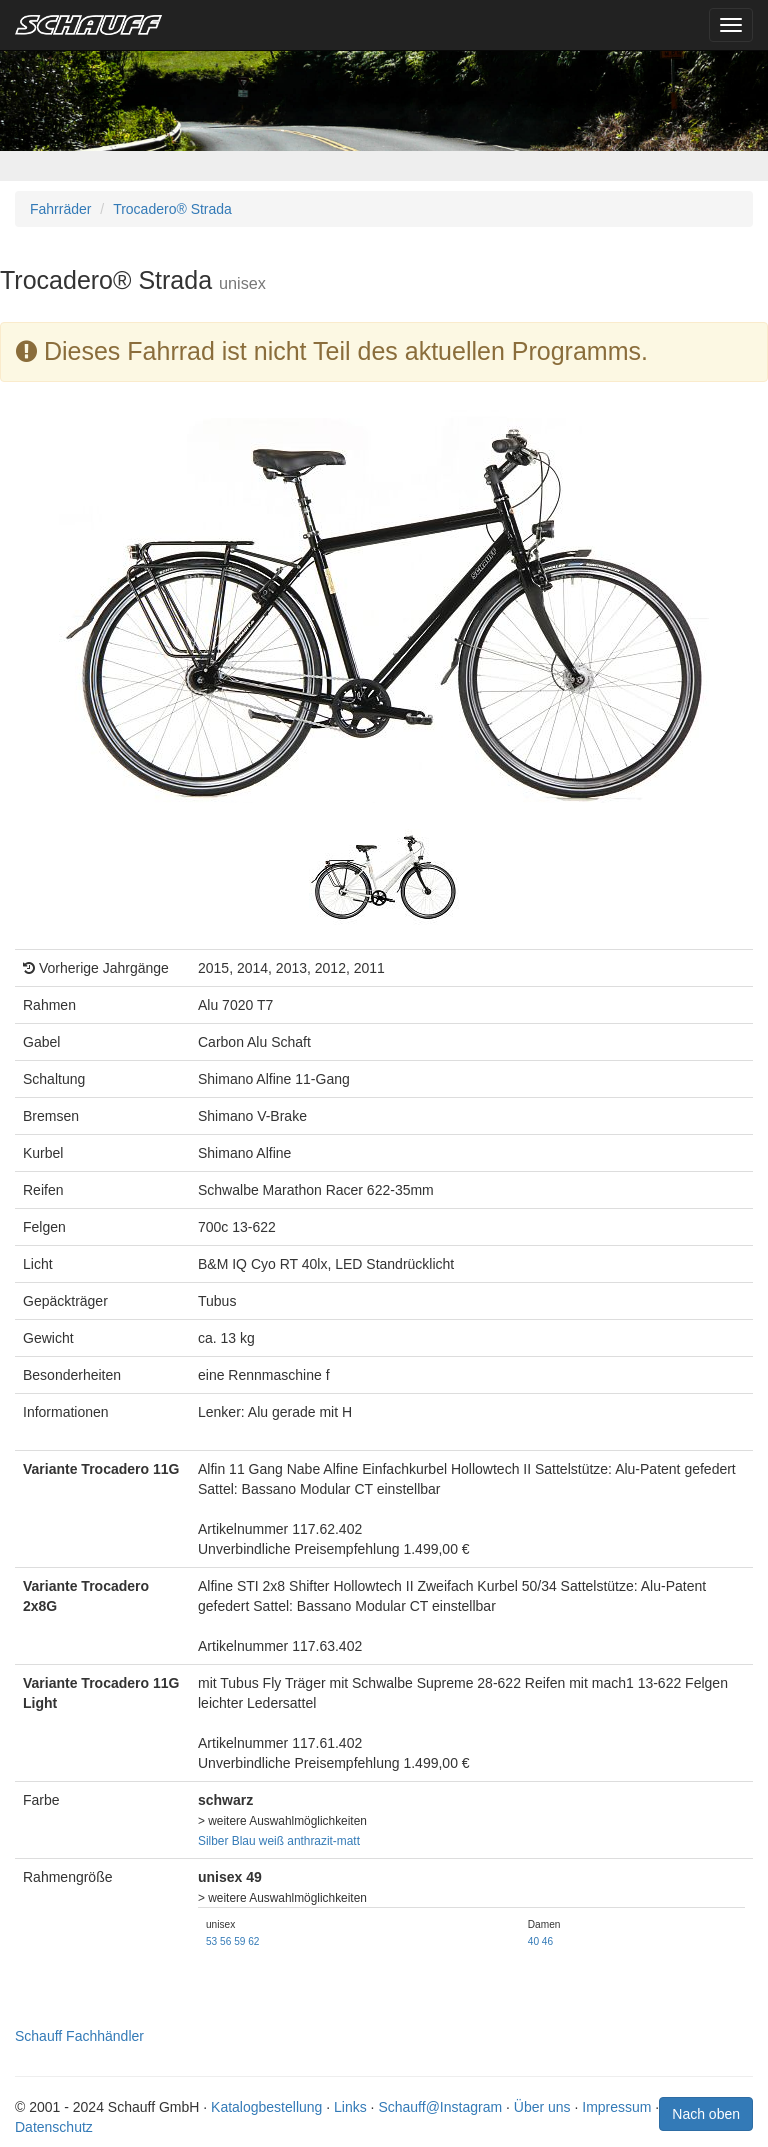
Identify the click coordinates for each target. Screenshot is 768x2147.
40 (533, 1941)
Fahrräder (60, 209)
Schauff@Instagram (440, 2107)
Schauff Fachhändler (79, 2036)
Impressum (616, 2107)
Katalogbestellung (266, 2107)
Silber (213, 1841)
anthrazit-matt (323, 1841)
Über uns (542, 2107)
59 (239, 1941)
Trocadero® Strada (172, 209)
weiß (271, 1841)
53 (211, 1941)
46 (547, 1941)
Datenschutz (54, 2127)
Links (350, 2107)
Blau (244, 1841)
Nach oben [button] (706, 2114)
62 (253, 1941)
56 (225, 1941)
